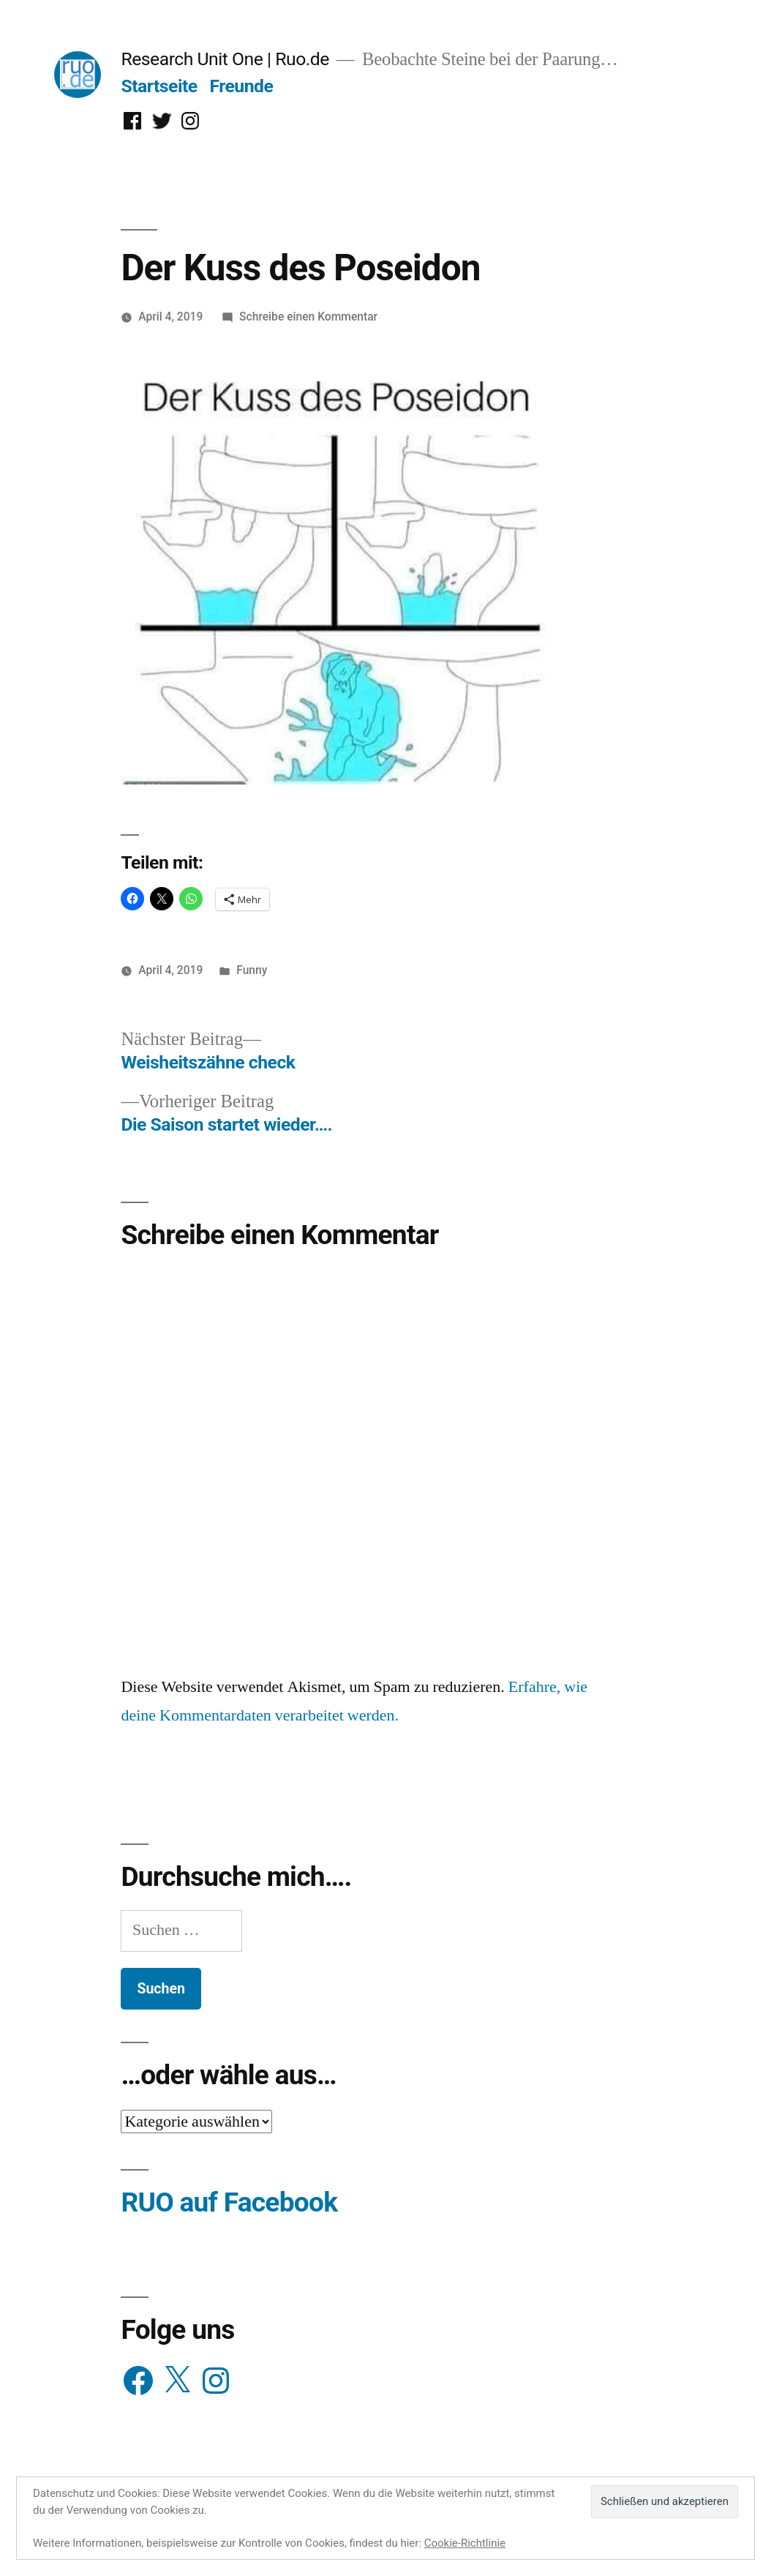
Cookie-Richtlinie (464, 2543)
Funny (251, 970)
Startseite (159, 86)
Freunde (241, 86)
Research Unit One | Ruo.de (224, 59)
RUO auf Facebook (229, 2202)
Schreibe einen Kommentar (308, 316)
